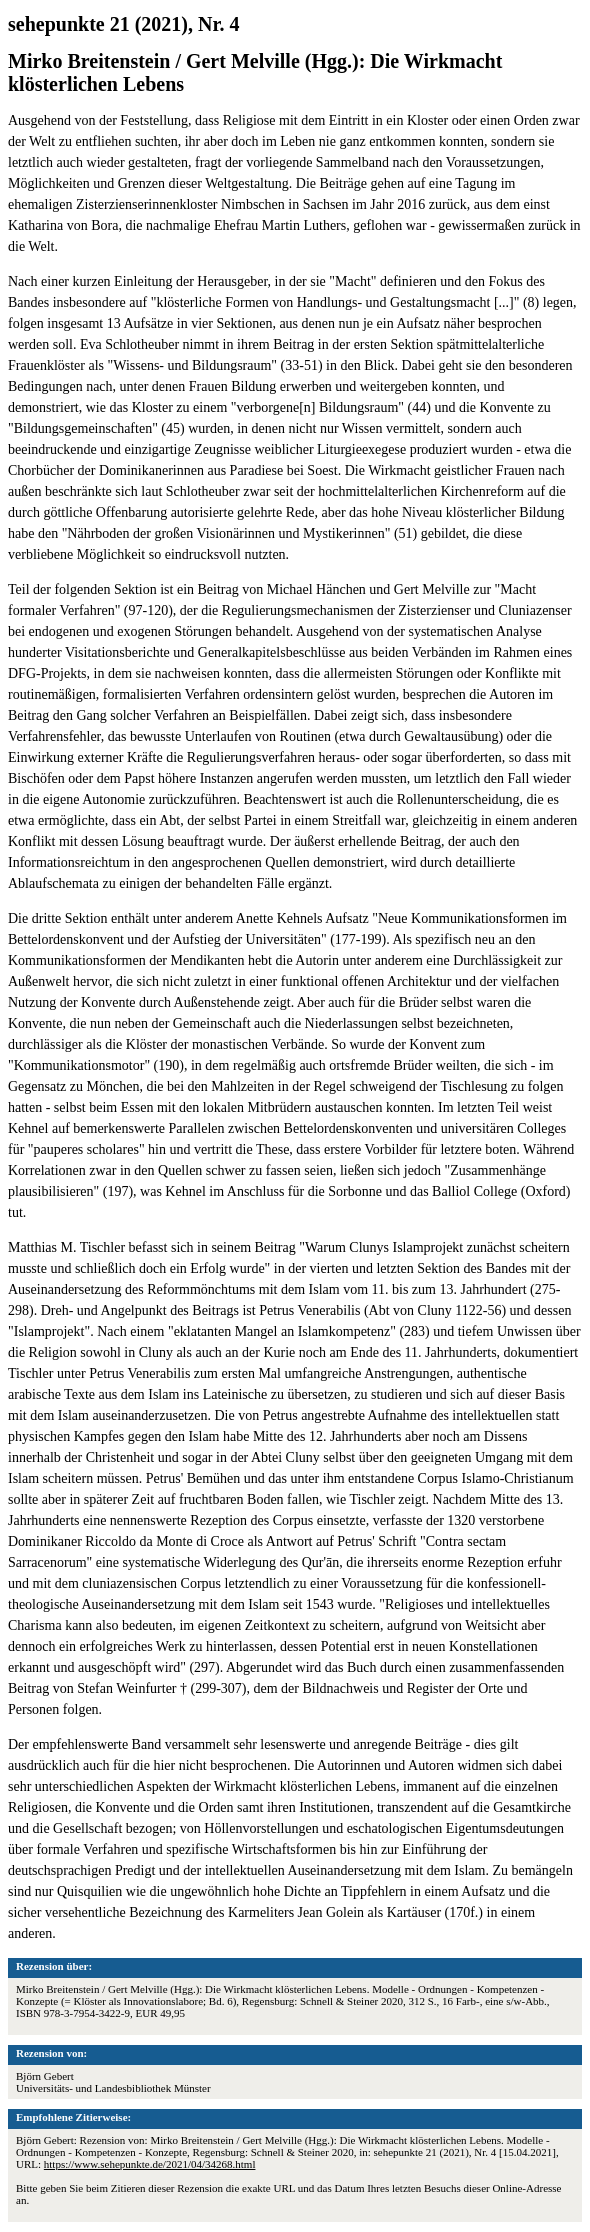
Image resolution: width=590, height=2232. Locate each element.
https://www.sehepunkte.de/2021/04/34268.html (150, 2164)
